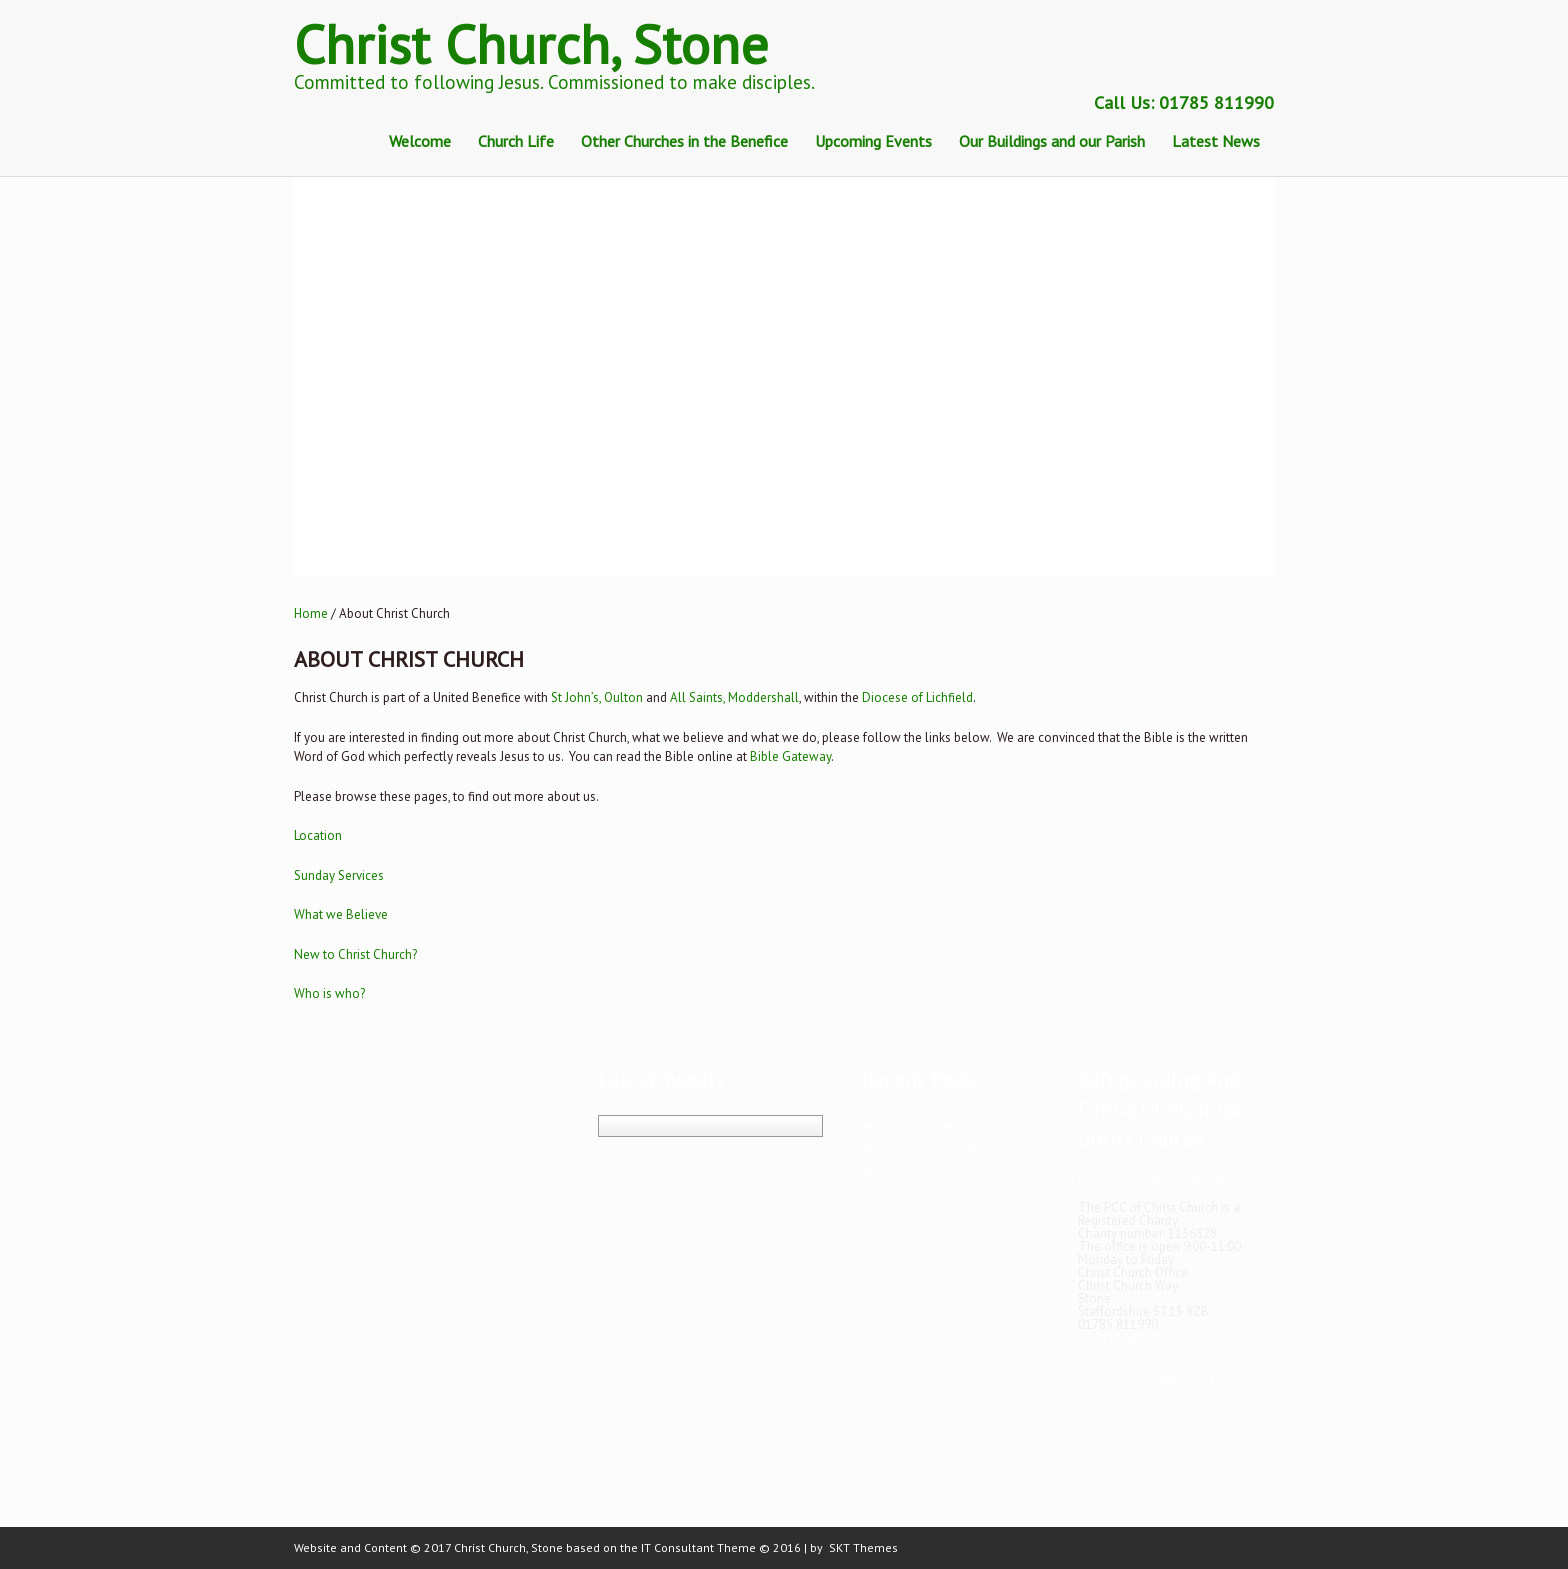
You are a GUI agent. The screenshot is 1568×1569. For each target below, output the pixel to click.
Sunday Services (339, 875)
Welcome (420, 141)
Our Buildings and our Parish (1052, 141)
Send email (1109, 1340)
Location (318, 835)
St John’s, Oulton (597, 697)
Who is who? (329, 993)
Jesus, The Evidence (917, 1126)
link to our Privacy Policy (1146, 1376)
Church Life (516, 141)
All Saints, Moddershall (734, 697)
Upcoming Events (873, 141)
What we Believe (341, 914)
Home (311, 613)
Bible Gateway (790, 756)
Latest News (1216, 141)
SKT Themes (863, 1547)
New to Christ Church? (355, 954)
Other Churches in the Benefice (684, 141)
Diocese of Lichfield (917, 697)
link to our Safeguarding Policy (1163, 1181)
